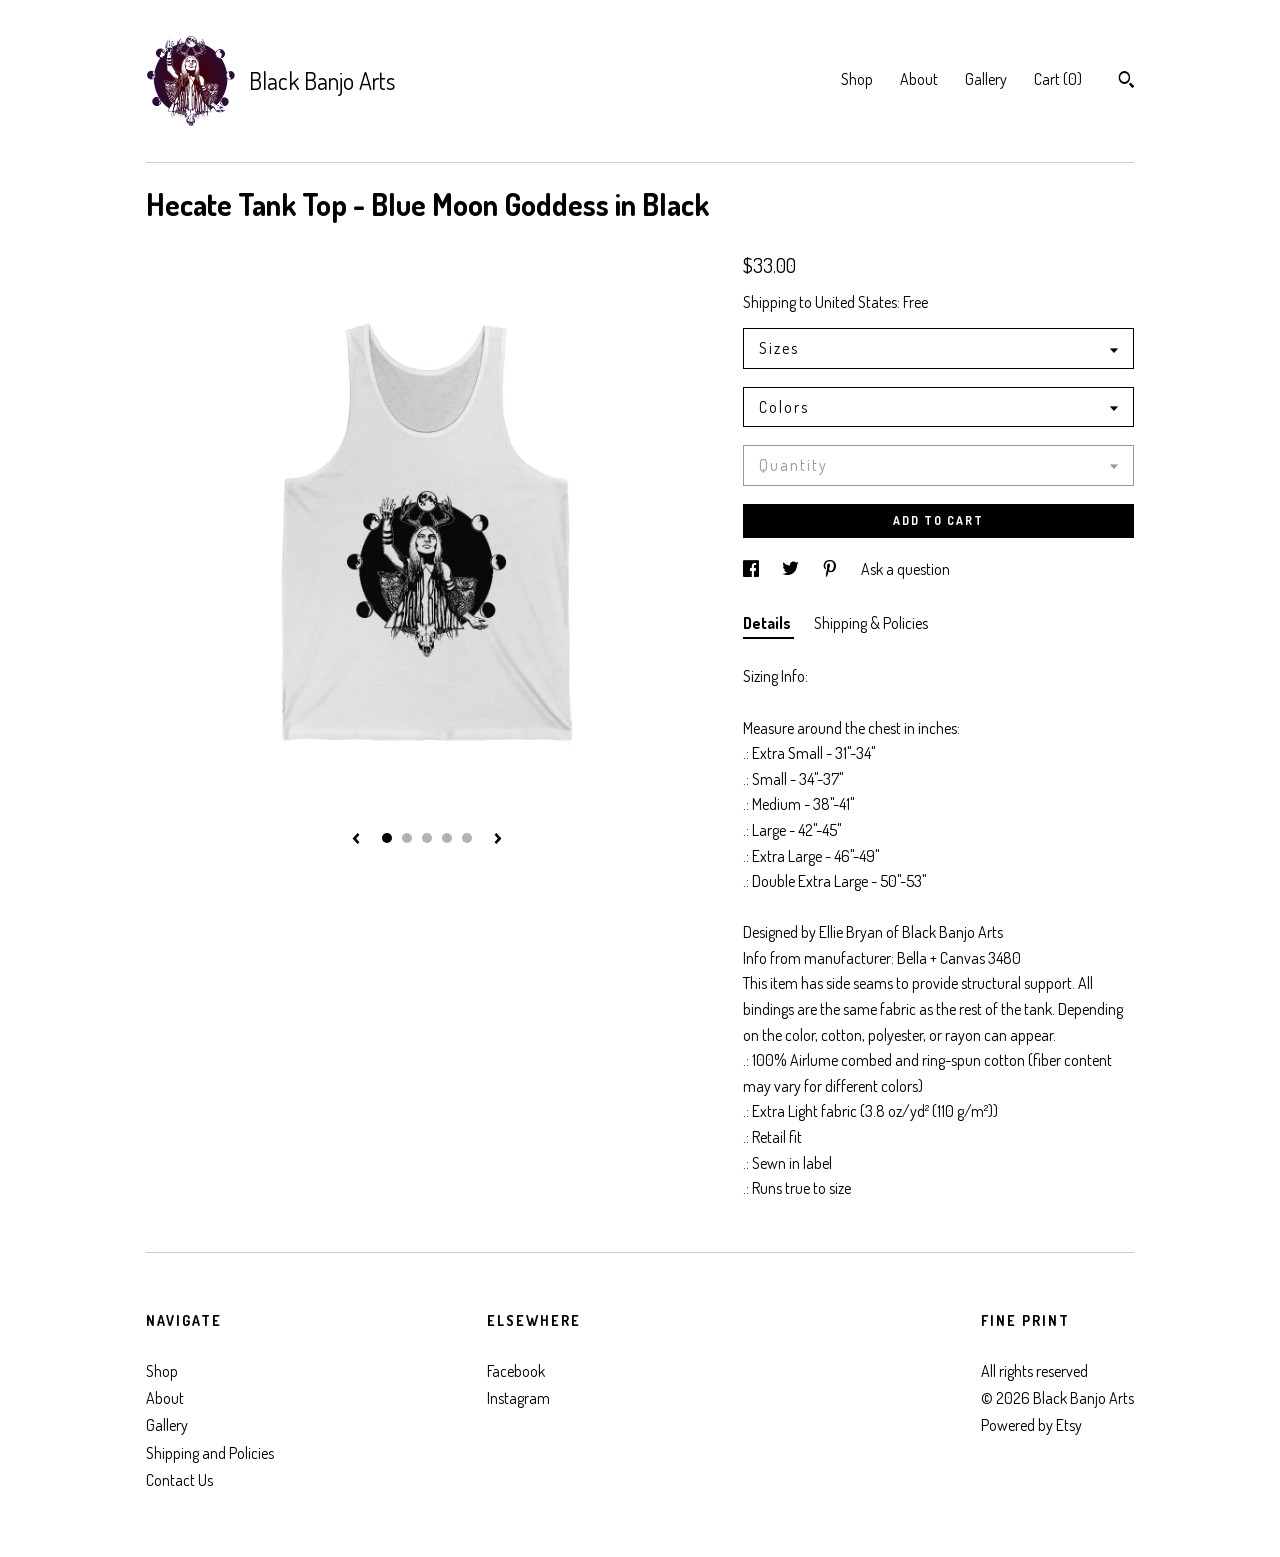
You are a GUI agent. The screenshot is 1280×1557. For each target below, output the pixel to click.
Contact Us (179, 1480)
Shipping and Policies (210, 1453)
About (919, 79)
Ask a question (905, 569)
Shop (857, 79)
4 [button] (447, 838)
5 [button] (467, 838)
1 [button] (387, 838)
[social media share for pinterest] (831, 569)
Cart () (1058, 79)
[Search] (1126, 82)
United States (856, 302)
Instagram (518, 1398)
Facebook (516, 1371)
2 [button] (407, 838)
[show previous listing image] (356, 840)
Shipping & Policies (871, 623)
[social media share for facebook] (752, 569)
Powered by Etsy (1031, 1425)
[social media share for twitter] (792, 569)
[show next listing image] (498, 840)
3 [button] (427, 838)
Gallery (986, 79)
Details (768, 623)
